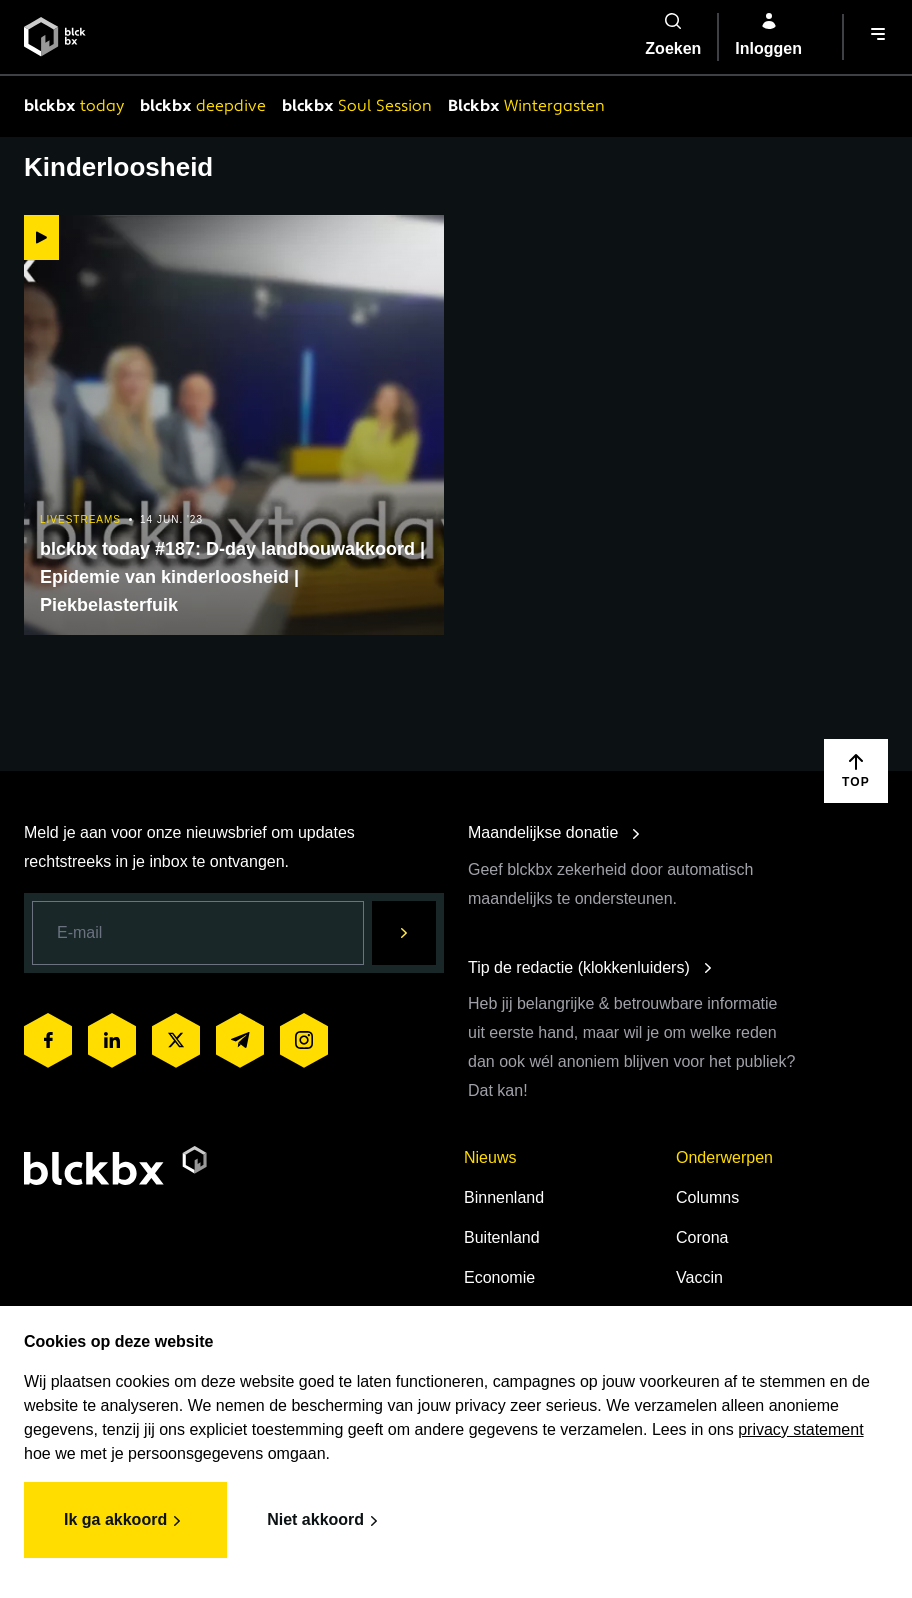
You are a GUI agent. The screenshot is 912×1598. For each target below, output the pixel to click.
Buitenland (502, 1237)
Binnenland (504, 1197)
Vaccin (699, 1277)
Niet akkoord (325, 1521)
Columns (707, 1197)
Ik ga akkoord (125, 1521)
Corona (702, 1237)
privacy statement (800, 1429)
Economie (499, 1277)
